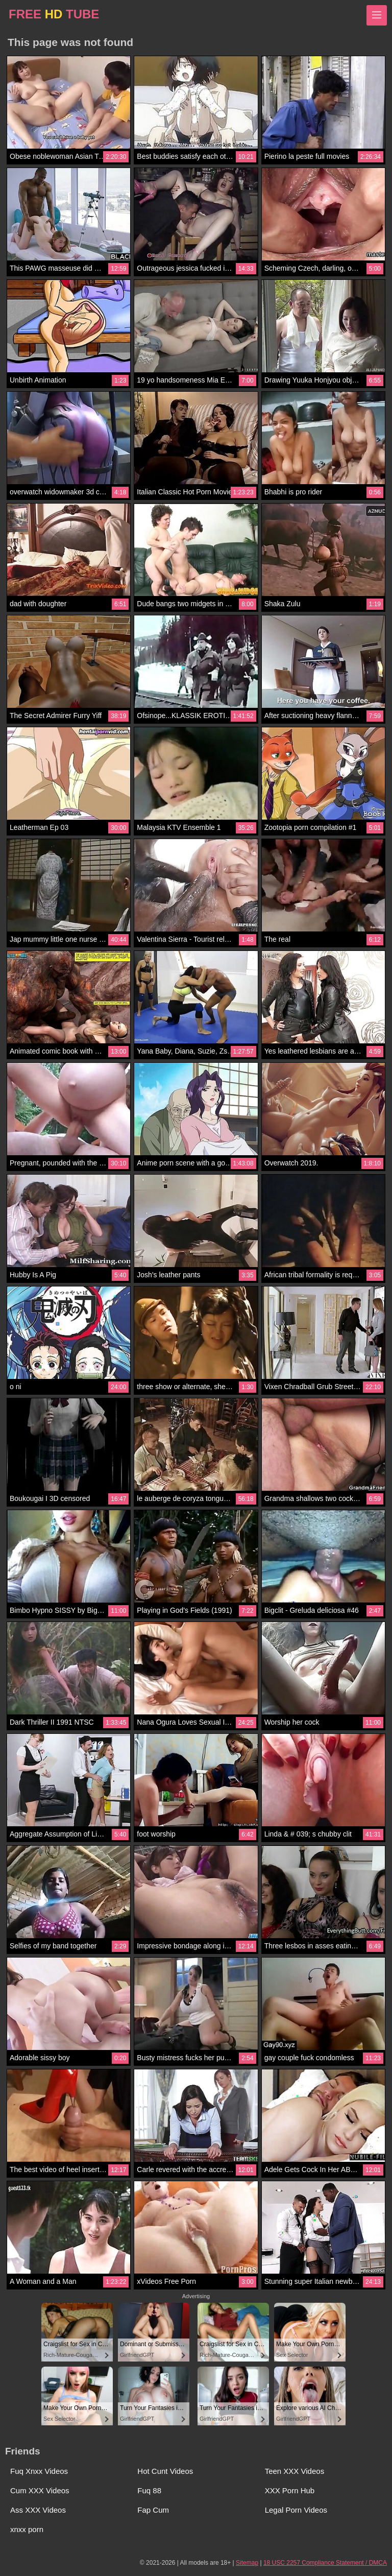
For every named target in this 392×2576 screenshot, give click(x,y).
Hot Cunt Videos (165, 2471)
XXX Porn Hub (290, 2490)
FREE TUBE (54, 14)
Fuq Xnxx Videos (39, 2471)
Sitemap (247, 2562)
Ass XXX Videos (38, 2510)
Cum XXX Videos (39, 2490)
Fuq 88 (149, 2490)
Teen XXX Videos (294, 2471)
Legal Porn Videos (296, 2510)
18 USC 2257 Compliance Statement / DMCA (325, 2562)
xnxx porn (26, 2529)
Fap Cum (153, 2510)
